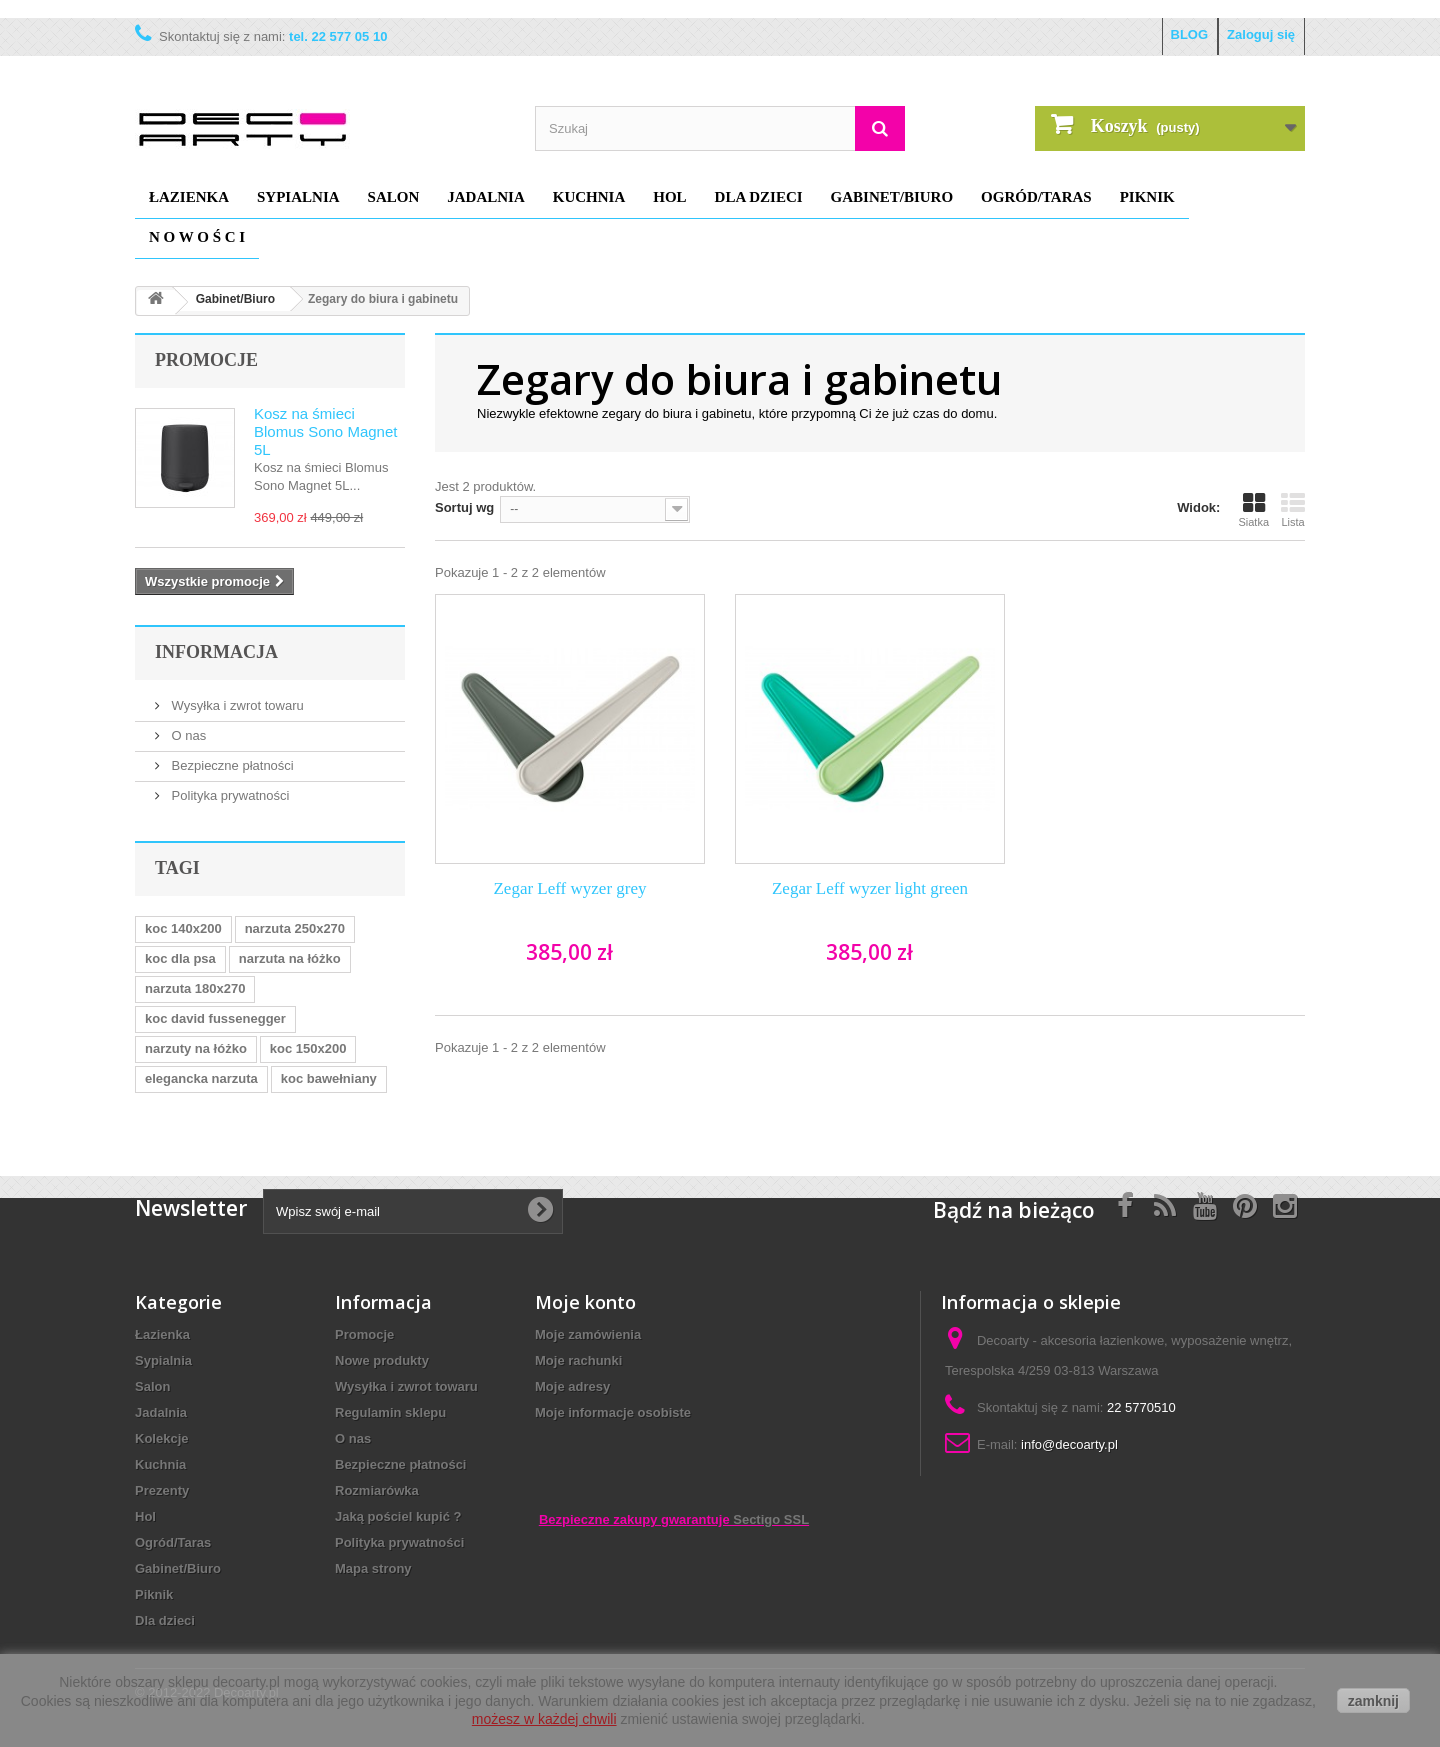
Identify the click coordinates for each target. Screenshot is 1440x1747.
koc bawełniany (329, 1078)
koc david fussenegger (215, 1018)
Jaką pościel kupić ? (398, 1516)
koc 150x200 (308, 1048)
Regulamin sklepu (390, 1412)
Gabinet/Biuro (892, 197)
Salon (394, 197)
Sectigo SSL (771, 1519)
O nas (187, 735)
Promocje (206, 360)
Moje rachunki (578, 1360)
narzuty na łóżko (196, 1048)
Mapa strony (373, 1568)
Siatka (1253, 510)
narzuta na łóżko (290, 958)
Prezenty (162, 1490)
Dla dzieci (759, 197)
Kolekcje (161, 1438)
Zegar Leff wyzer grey (569, 888)
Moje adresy (572, 1386)
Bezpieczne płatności (231, 765)
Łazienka (189, 197)
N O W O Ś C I (197, 237)
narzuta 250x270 (295, 928)
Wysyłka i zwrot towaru (236, 705)
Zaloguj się (1261, 34)
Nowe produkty (382, 1360)
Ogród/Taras (1036, 197)
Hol (669, 197)
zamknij (1373, 1701)
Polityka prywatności (228, 795)
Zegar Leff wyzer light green (870, 888)
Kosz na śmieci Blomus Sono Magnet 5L (325, 431)
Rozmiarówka (377, 1490)
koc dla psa (180, 958)
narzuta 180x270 (195, 988)
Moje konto (585, 1302)
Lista (1293, 510)
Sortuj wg (464, 507)
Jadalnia (486, 197)
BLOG (1190, 34)
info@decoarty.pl (1069, 1444)
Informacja (216, 652)
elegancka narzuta (201, 1078)
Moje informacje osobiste (613, 1412)
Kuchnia (589, 197)
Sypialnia (298, 197)
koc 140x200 (183, 928)
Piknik (1147, 197)
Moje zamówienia (588, 1334)
